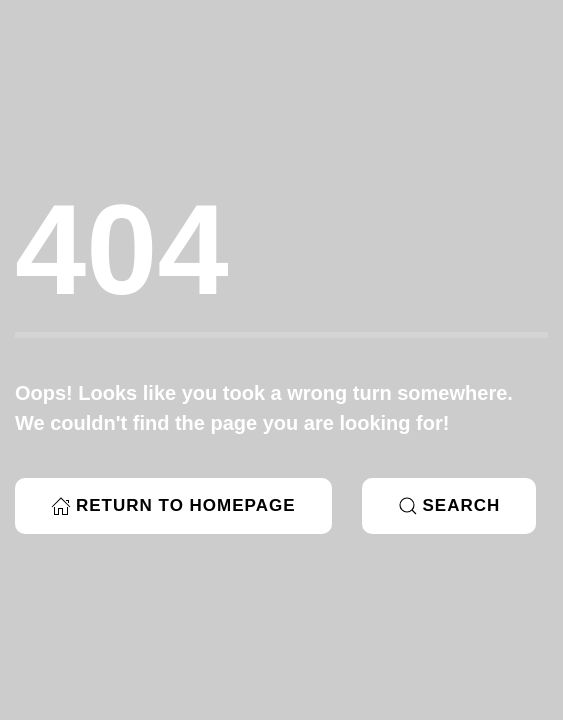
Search (449, 506)
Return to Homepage (173, 506)
